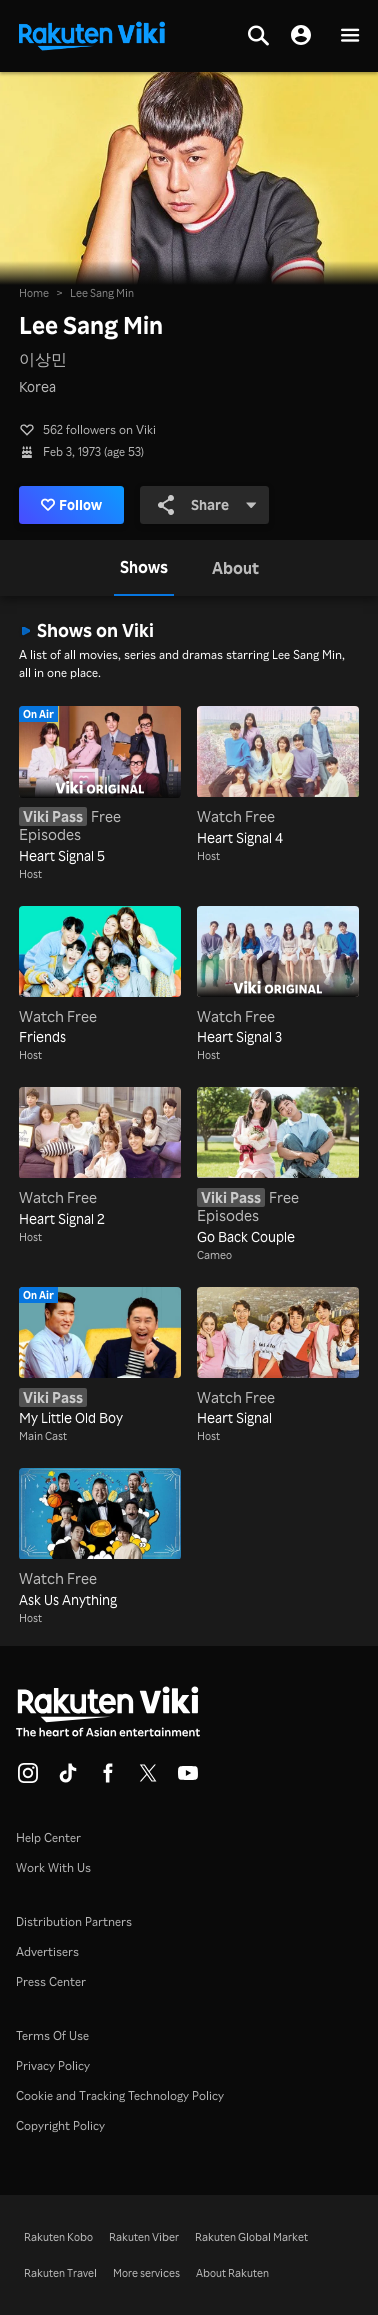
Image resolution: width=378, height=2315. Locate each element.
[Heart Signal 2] (100, 1158)
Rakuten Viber (144, 2237)
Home (34, 293)
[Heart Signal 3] (278, 977)
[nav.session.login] (301, 36)
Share (207, 505)
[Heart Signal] (278, 1358)
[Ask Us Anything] (100, 1539)
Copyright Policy (60, 2125)
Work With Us (53, 1867)
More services (146, 2273)
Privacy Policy (53, 2065)
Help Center (48, 1837)
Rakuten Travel (60, 2273)
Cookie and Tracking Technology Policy (120, 2095)
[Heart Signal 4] (278, 777)
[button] (350, 36)
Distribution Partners (74, 1921)
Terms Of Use (52, 2035)
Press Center (51, 1981)
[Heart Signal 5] (100, 786)
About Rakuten (232, 2273)
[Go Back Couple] (278, 1167)
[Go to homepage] (92, 34)
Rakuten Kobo (58, 2237)
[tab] (144, 568)
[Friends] (100, 977)
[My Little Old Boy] (100, 1358)
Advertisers (47, 1951)
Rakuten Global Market (251, 2237)
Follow (71, 505)
